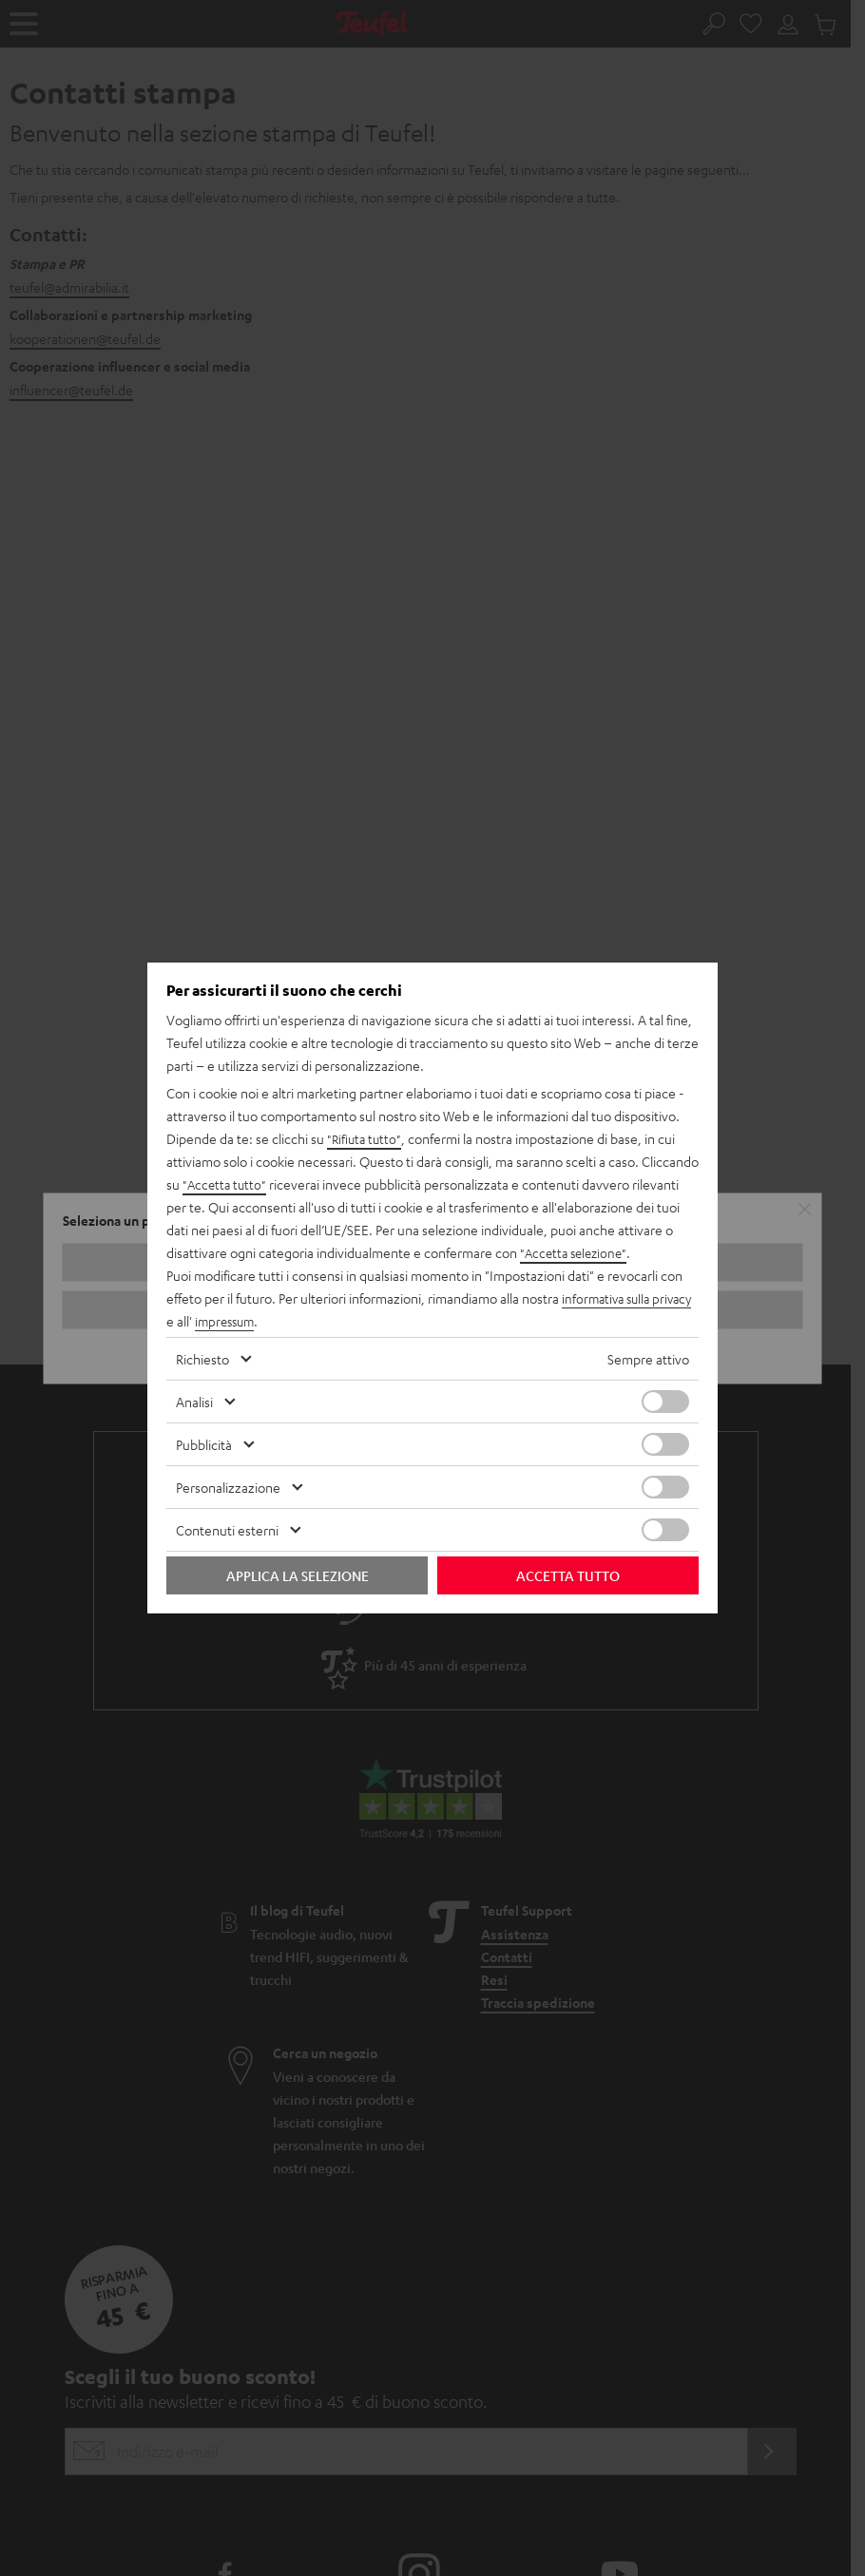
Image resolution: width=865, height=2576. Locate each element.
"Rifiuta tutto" (366, 1138)
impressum (272, 1320)
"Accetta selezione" (577, 1252)
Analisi (194, 1401)
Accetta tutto (568, 1575)
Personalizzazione (228, 1487)
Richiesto (202, 1358)
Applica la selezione (297, 1575)
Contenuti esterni (227, 1529)
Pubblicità (204, 1444)
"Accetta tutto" (226, 1184)
